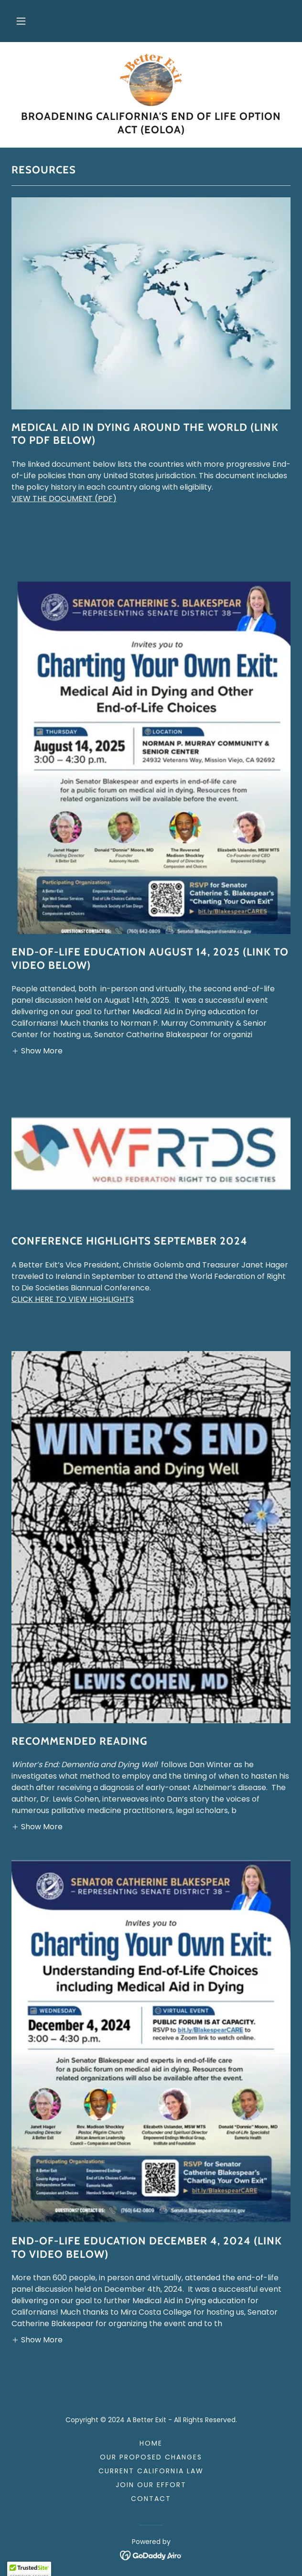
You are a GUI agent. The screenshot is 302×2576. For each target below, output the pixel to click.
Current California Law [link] (150, 2471)
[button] (21, 21)
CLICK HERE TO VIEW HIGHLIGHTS (72, 1299)
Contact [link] (151, 2498)
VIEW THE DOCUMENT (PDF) (64, 498)
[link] (151, 80)
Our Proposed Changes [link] (151, 2457)
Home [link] (151, 2443)
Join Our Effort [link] (151, 2485)
